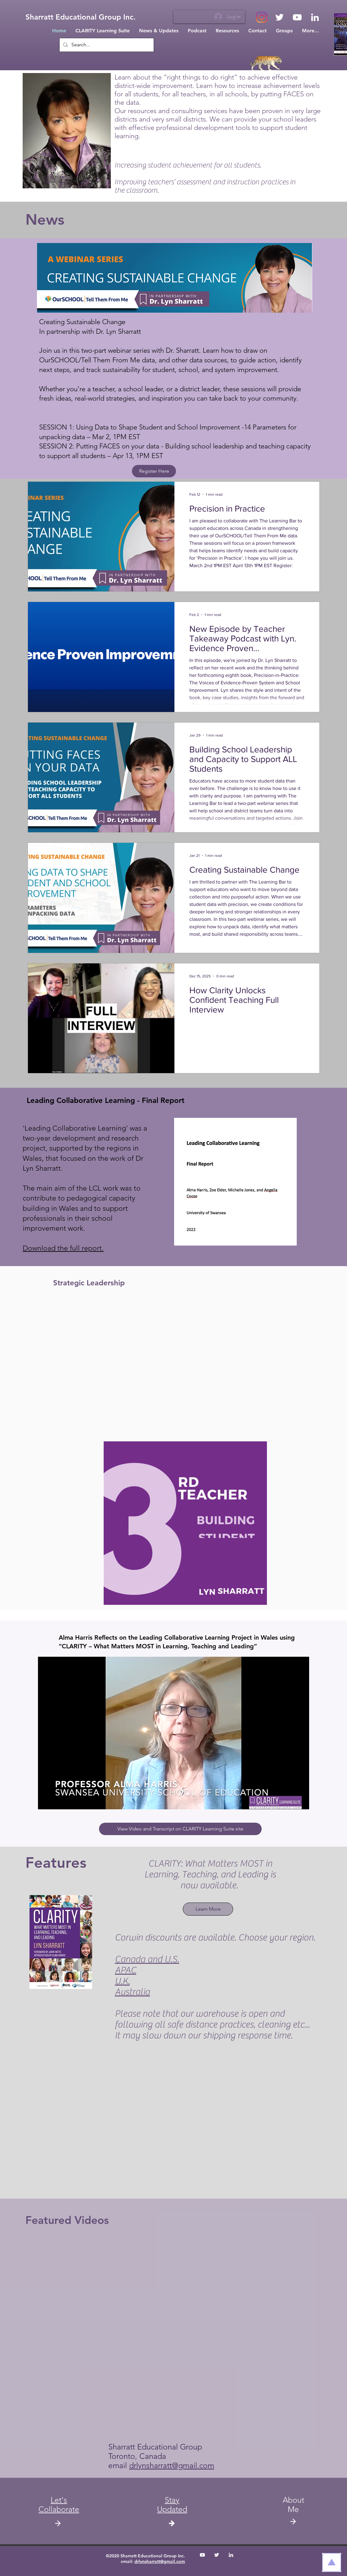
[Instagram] (261, 17)
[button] (172, 2504)
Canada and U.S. (147, 1959)
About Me (293, 2504)
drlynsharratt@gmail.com (171, 2465)
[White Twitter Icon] (279, 17)
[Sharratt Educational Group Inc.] (80, 17)
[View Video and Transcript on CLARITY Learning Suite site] (180, 1829)
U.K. (122, 1981)
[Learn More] (208, 1909)
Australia (132, 1991)
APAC (125, 1970)
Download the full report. (63, 1248)
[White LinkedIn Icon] (314, 17)
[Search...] (106, 45)
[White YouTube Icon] (297, 17)
